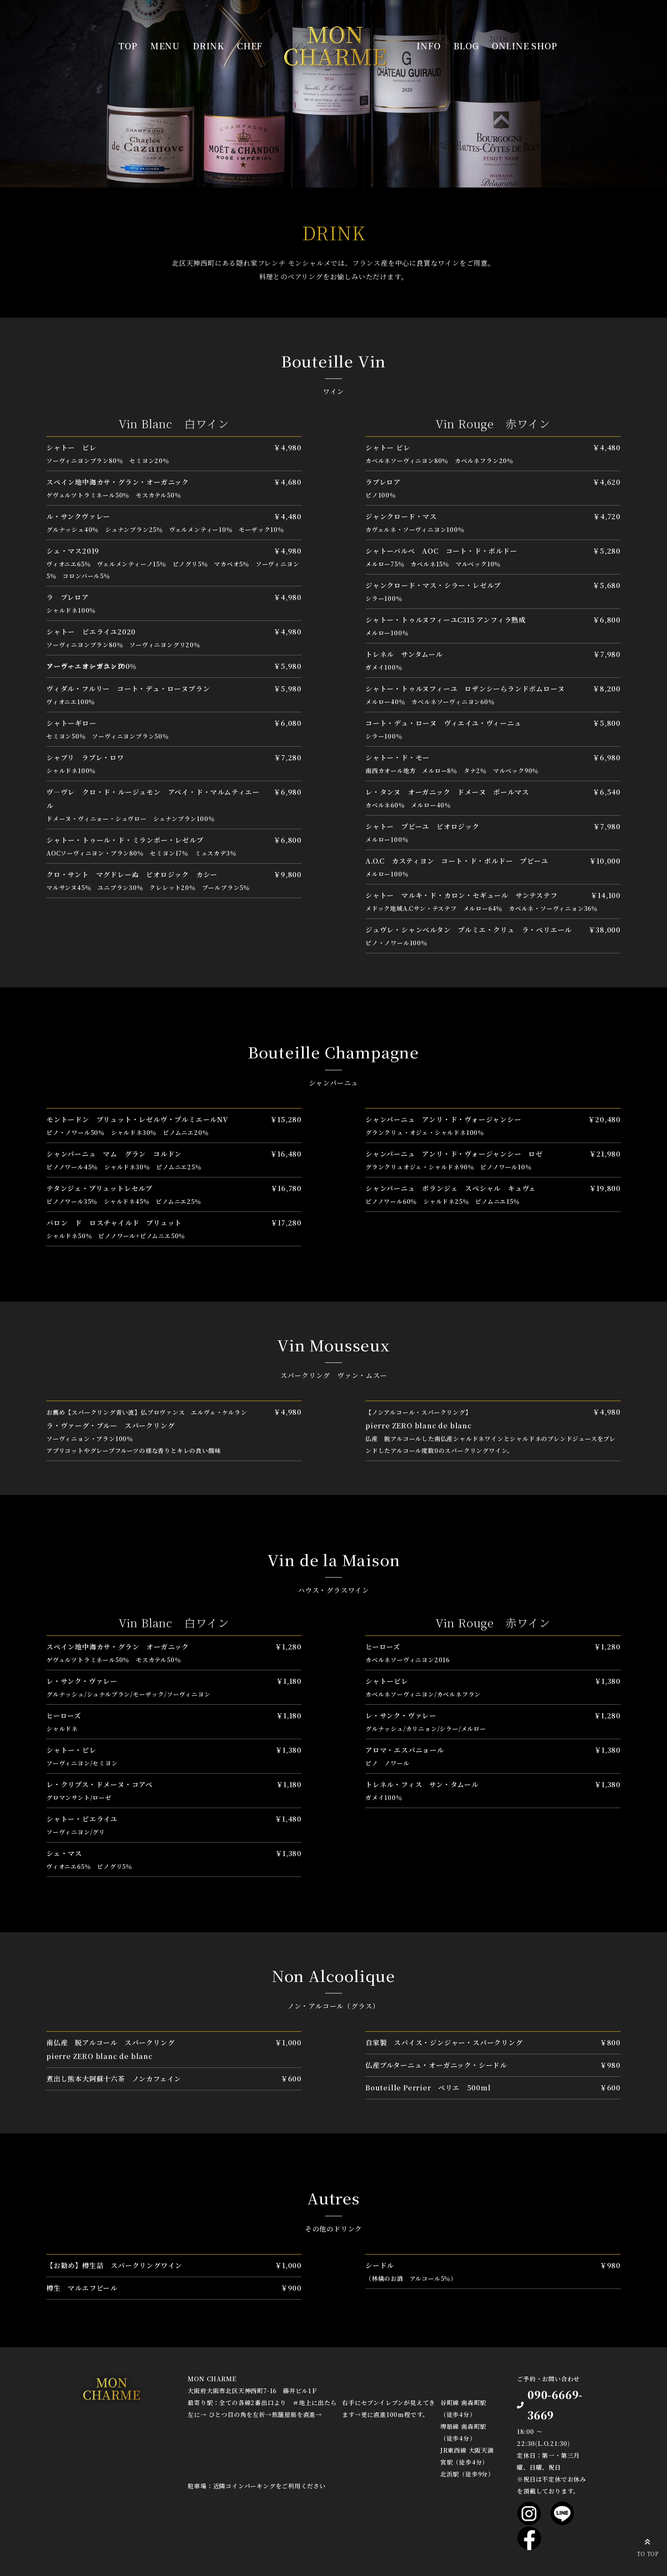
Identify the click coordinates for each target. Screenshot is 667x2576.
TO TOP (647, 2546)
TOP (127, 46)
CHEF (249, 46)
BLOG (466, 46)
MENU (165, 46)
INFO (428, 46)
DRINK (208, 46)
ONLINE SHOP (524, 46)
